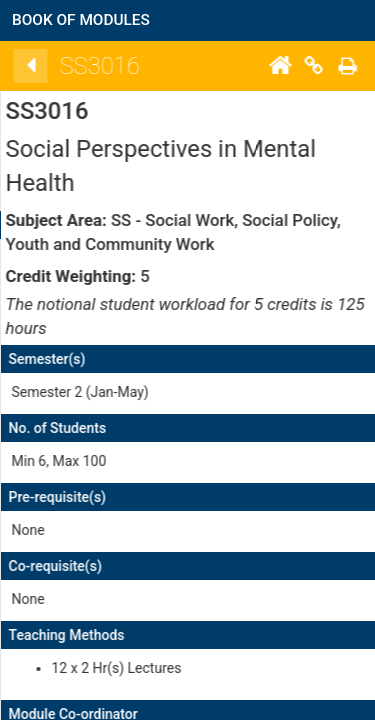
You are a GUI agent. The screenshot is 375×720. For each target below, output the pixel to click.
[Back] (162, 66)
